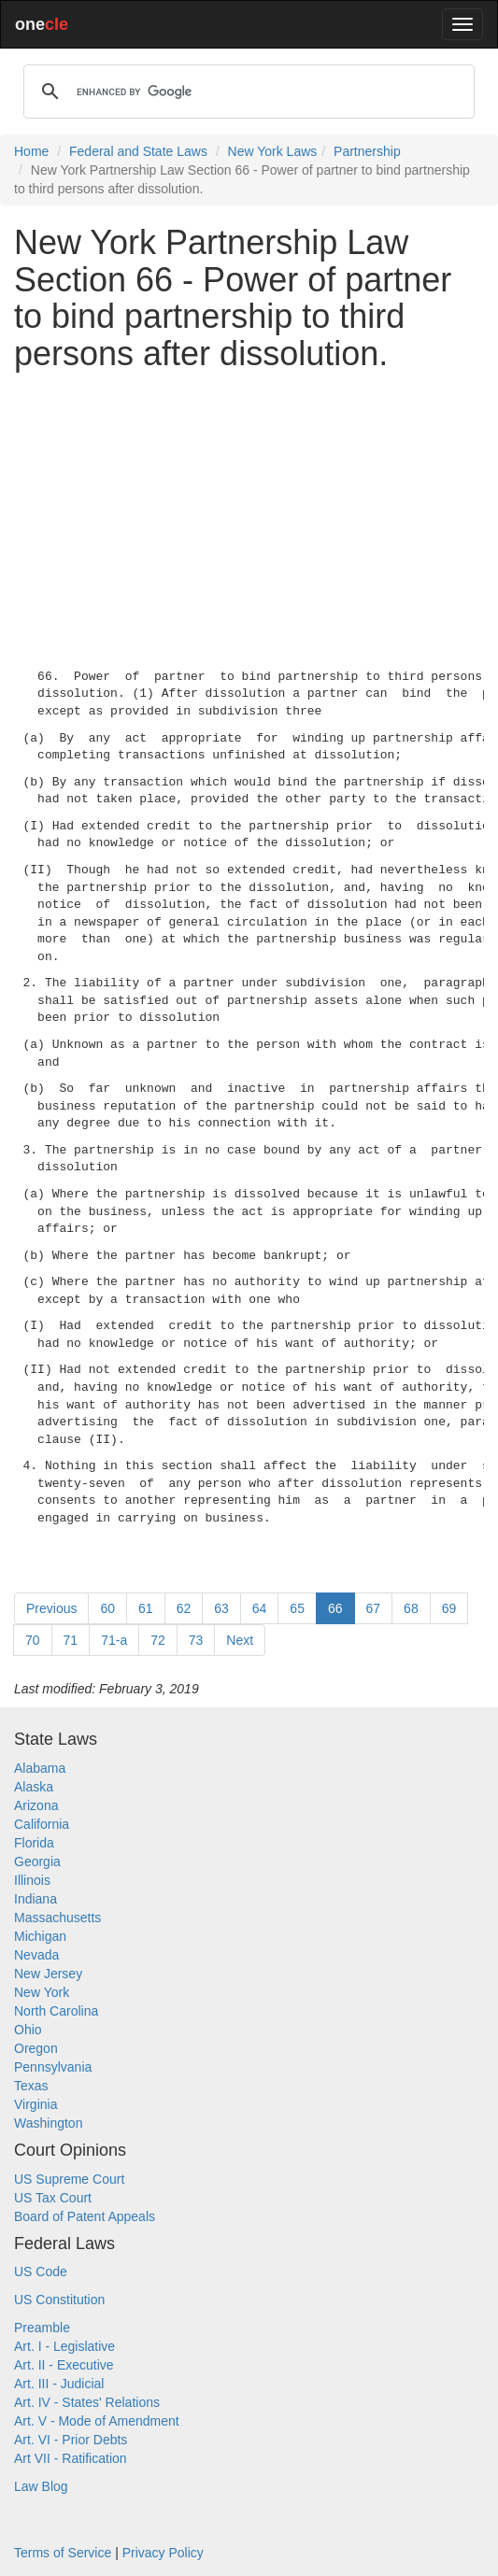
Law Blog (41, 2486)
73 (196, 1640)
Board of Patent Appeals (84, 2216)
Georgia (37, 1861)
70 (32, 1640)
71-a (114, 1640)
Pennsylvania (53, 2066)
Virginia (35, 2104)
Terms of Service (62, 2552)
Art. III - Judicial (59, 2383)
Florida (34, 1842)
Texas (31, 2085)
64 (259, 1608)
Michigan (40, 1936)
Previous (51, 1608)
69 (449, 1608)
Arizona (36, 1805)
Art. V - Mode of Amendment (96, 2420)
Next (239, 1640)
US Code (40, 2271)
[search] (246, 91)
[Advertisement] (249, 515)
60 (107, 1608)
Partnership (367, 151)
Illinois (32, 1880)
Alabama (39, 1768)
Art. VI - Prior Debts (70, 2439)
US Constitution (59, 2299)
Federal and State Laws (138, 151)
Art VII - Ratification (70, 2458)
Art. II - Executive (64, 2364)
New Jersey (48, 1973)
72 (157, 1640)
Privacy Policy (163, 2552)
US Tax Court (53, 2197)
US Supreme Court (69, 2179)
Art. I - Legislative (64, 2346)
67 (373, 1608)
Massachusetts (57, 1917)
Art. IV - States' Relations (87, 2402)
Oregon (36, 2048)
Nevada (36, 1954)
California (41, 1824)
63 (221, 1608)
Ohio (28, 2029)
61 (145, 1608)
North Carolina (56, 2010)
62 (184, 1608)
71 (71, 1640)
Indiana (35, 1898)
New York (41, 1992)
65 (297, 1608)
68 (411, 1608)
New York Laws (273, 151)
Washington (48, 2123)
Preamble (42, 2327)
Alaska (33, 1786)
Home (31, 151)
